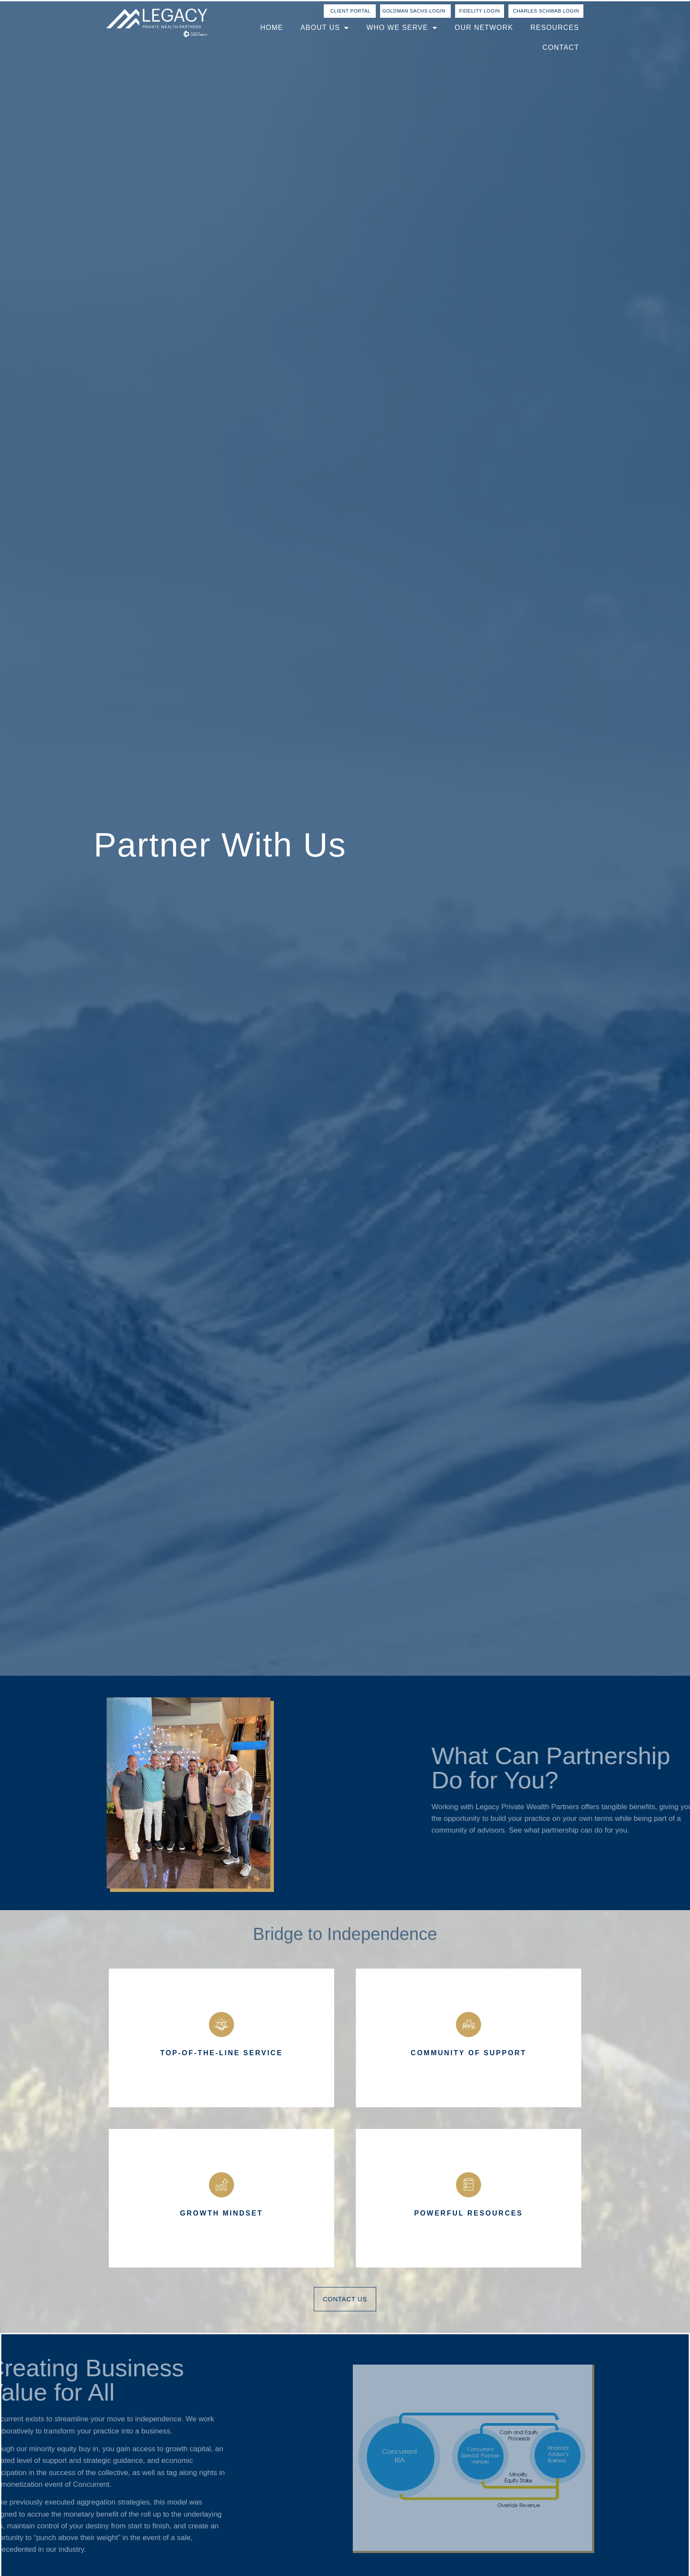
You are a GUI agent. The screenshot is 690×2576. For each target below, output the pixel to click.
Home (271, 27)
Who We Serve (402, 28)
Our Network (484, 27)
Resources (555, 27)
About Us (324, 28)
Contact (560, 47)
